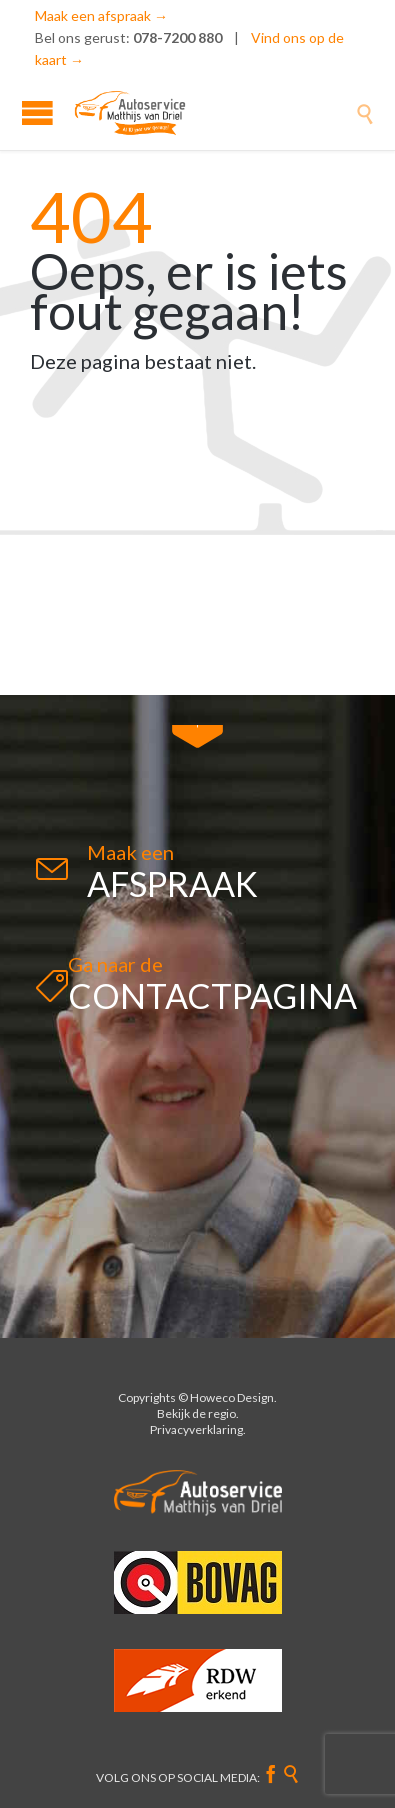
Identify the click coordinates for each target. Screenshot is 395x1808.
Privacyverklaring (196, 1429)
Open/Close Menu (37, 112)
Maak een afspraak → (101, 15)
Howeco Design (232, 1397)
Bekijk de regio (196, 1413)
